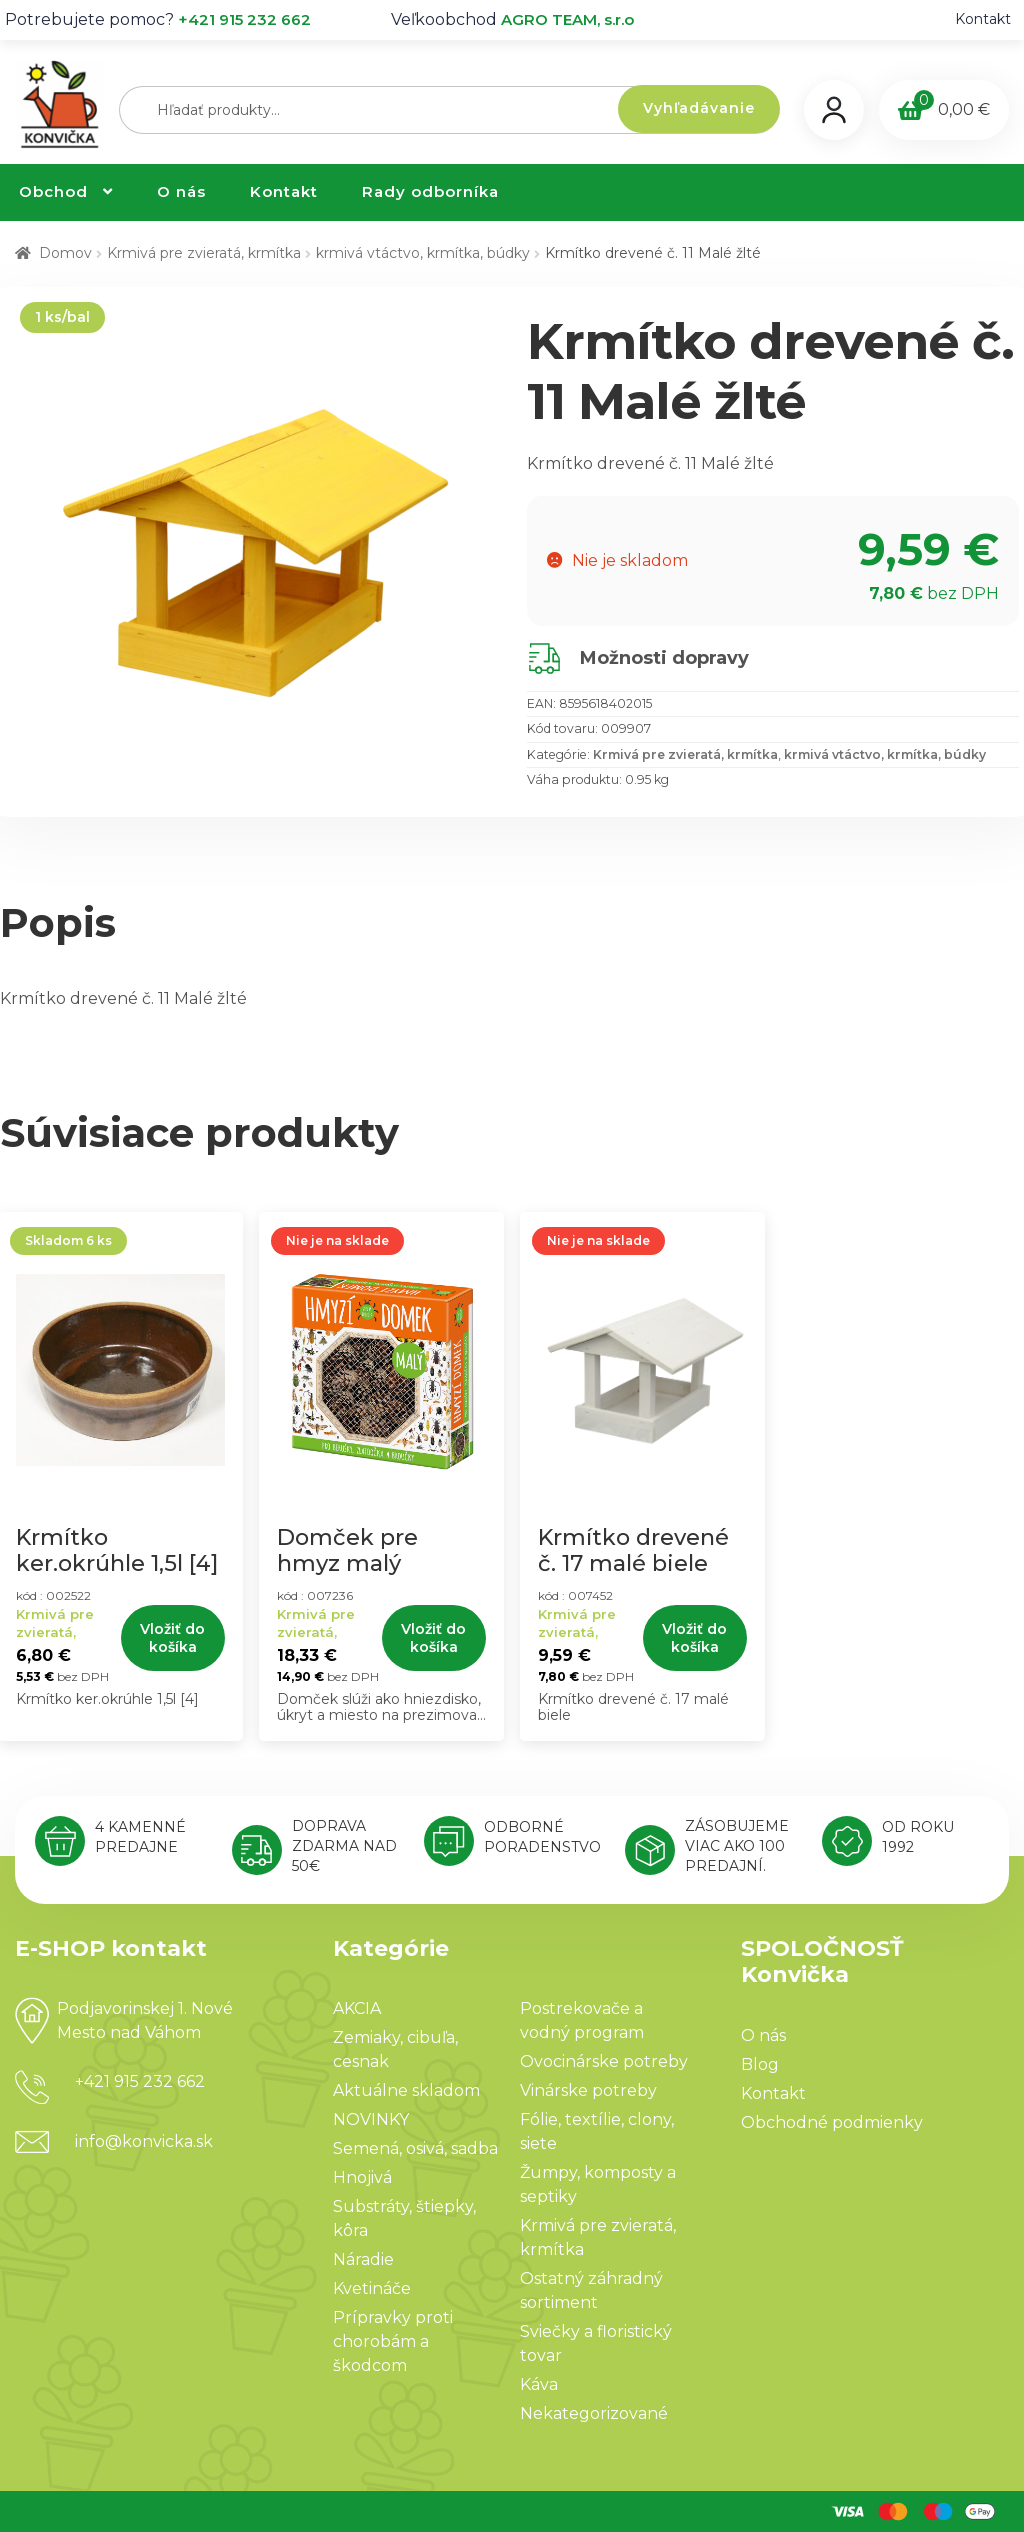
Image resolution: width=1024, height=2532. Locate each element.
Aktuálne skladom (406, 2090)
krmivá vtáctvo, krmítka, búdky (423, 253)
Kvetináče (372, 2288)
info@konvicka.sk (144, 2141)
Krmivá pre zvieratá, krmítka (204, 253)
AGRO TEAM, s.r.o (567, 19)
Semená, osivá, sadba (415, 2148)
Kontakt (983, 19)
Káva (539, 2384)
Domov (65, 253)
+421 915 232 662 (244, 19)
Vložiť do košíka (172, 1638)
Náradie (363, 2259)
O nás (181, 191)
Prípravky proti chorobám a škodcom (393, 2341)
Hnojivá (362, 2177)
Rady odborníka (430, 191)
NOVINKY (371, 2119)
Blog (760, 2064)
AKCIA (357, 2008)
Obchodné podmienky (832, 2122)
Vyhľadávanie (699, 108)
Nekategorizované (594, 2413)
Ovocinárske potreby (604, 2061)
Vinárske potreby (588, 2090)
